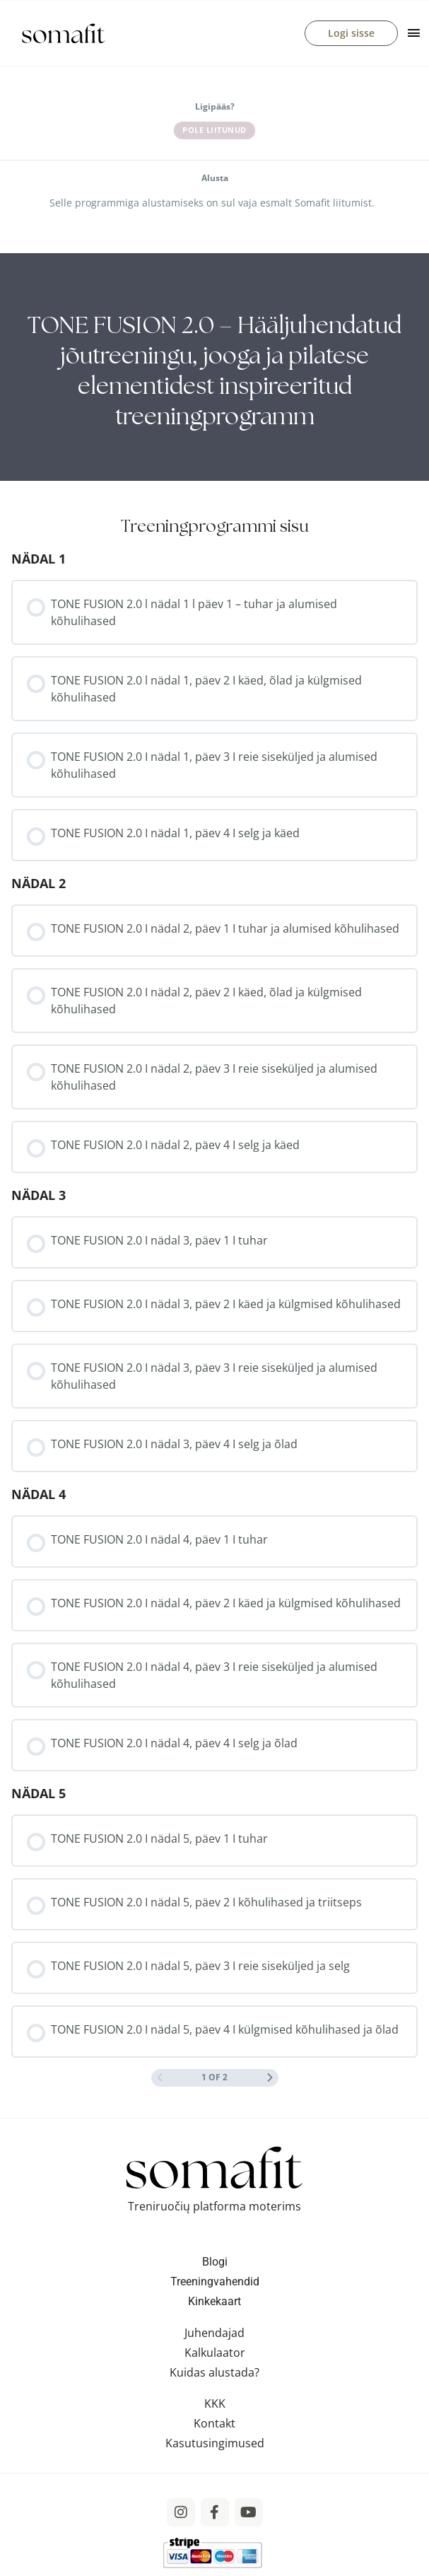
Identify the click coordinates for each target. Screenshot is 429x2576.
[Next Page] (270, 2077)
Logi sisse (351, 33)
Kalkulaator (214, 2352)
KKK (214, 2403)
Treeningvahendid (214, 2281)
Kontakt (214, 2423)
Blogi (215, 2261)
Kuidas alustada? (214, 2372)
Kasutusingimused (214, 2443)
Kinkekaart (214, 2301)
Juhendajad (214, 2333)
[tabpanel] (214, 367)
